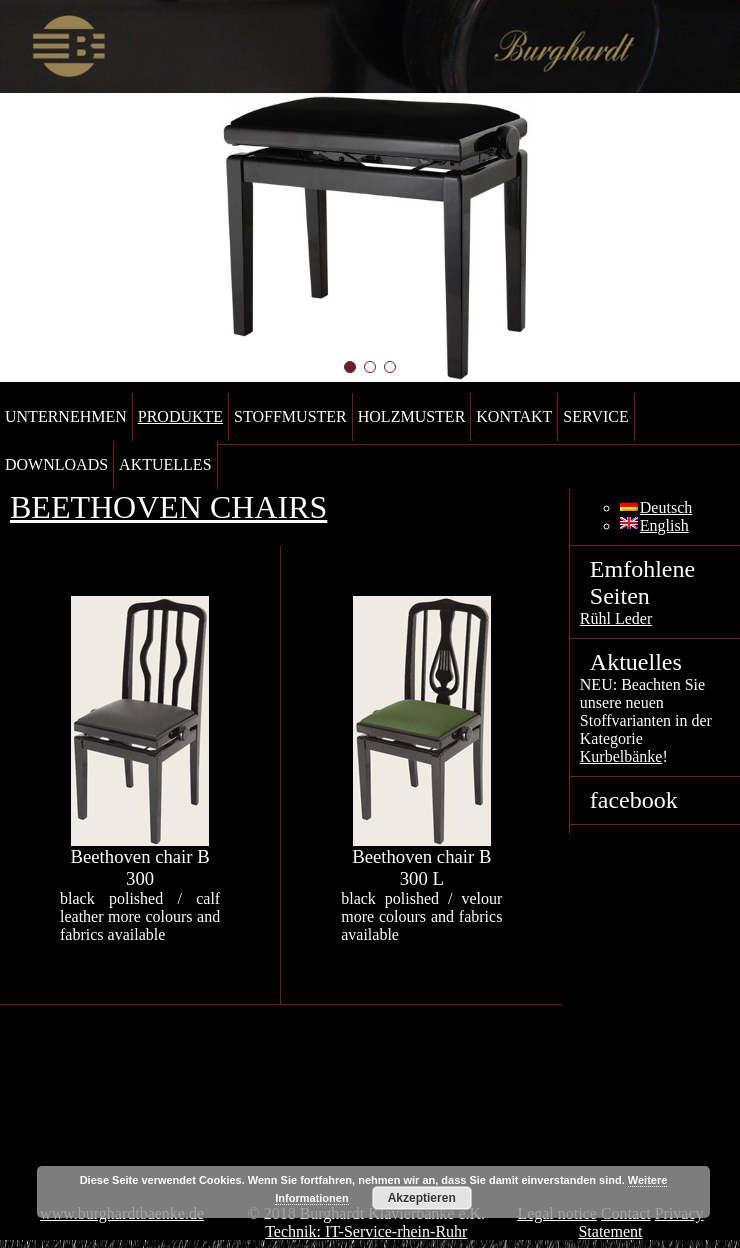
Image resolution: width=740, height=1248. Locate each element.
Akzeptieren (422, 1198)
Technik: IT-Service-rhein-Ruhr (366, 1231)
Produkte (180, 416)
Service (595, 416)
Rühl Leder (616, 618)
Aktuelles (165, 464)
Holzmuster (412, 416)
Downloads (56, 464)
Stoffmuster (290, 416)
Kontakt (514, 416)
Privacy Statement (640, 1222)
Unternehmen (66, 416)
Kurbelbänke (621, 756)
